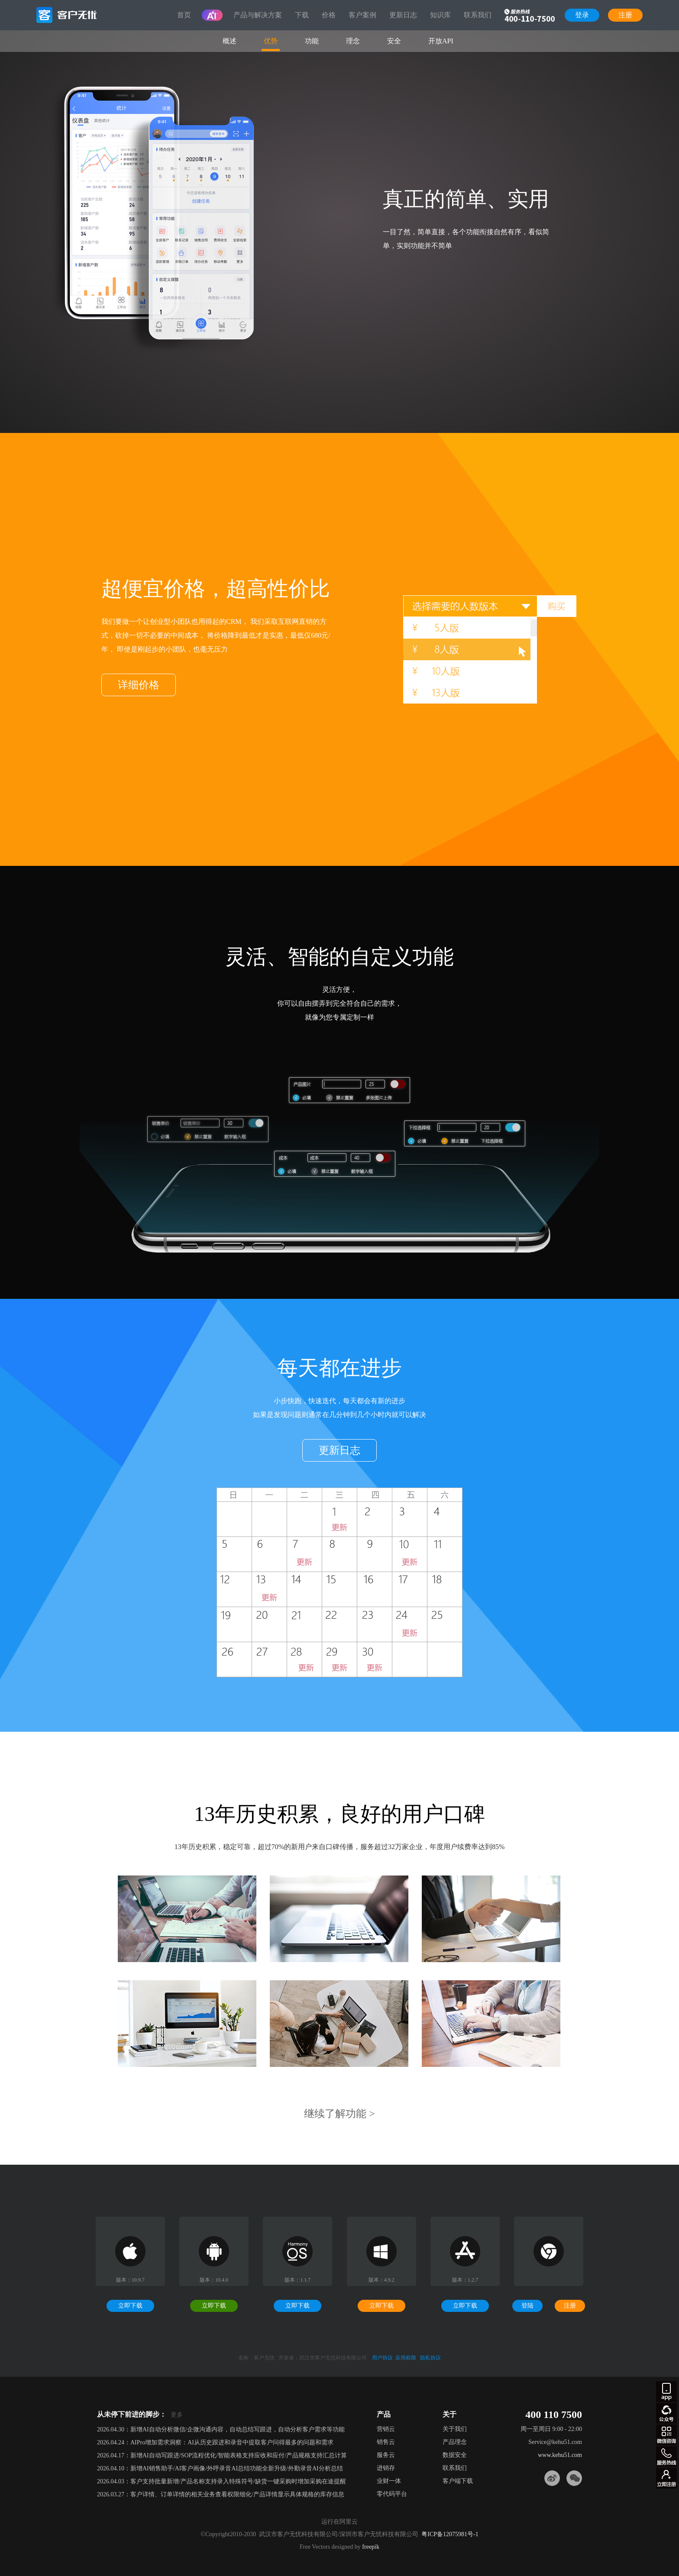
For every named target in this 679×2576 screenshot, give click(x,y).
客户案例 (362, 15)
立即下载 (130, 2305)
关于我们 (455, 2429)
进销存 (386, 2468)
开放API (440, 41)
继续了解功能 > (339, 2113)
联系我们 (477, 15)
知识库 (440, 15)
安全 (394, 41)
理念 (353, 41)
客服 (666, 2456)
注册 (625, 15)
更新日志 (403, 15)
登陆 (527, 2305)
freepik (370, 2547)
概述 (229, 41)
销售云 (386, 2442)
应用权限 (405, 2358)
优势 (271, 41)
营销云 (386, 2429)
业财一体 (389, 2481)
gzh (666, 2413)
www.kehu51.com (560, 2455)
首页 (184, 15)
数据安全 (455, 2455)
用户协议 (382, 2358)
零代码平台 (392, 2494)
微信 (666, 2434)
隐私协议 (430, 2358)
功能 (312, 41)
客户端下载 (458, 2481)
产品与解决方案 (257, 15)
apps (666, 2391)
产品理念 (455, 2442)
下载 (302, 15)
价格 (329, 15)
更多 (177, 2414)
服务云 (386, 2455)
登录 (582, 15)
